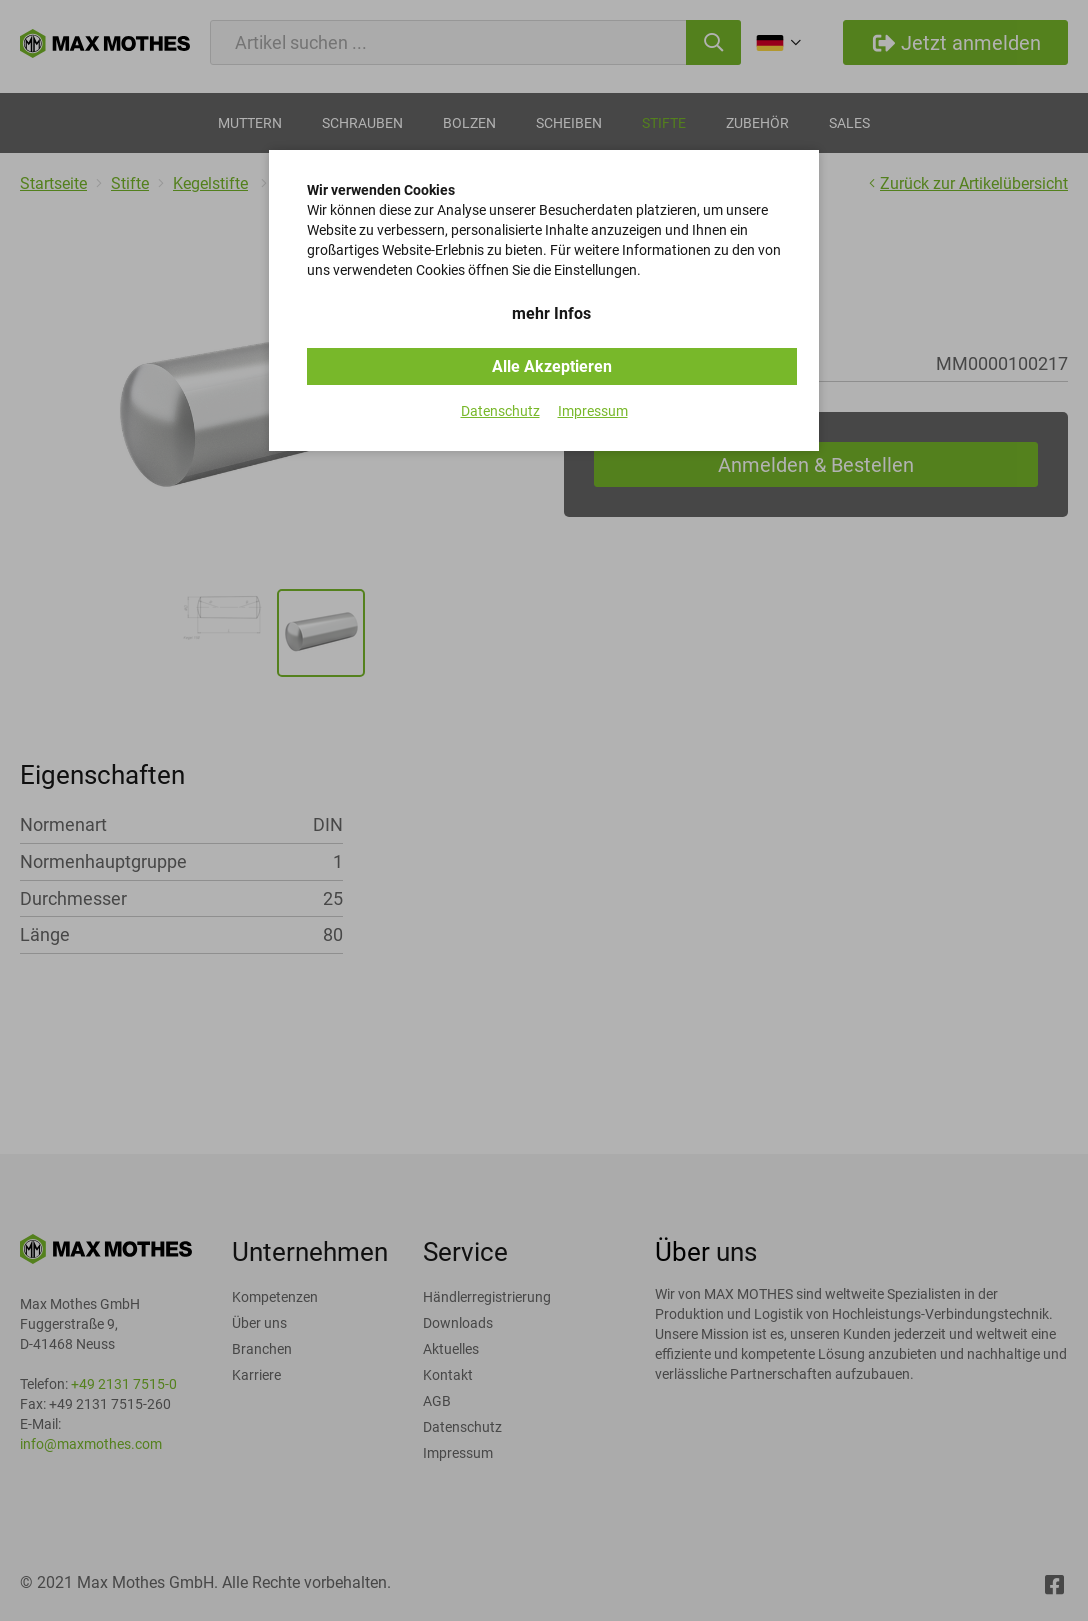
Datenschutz (500, 411)
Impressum (593, 411)
